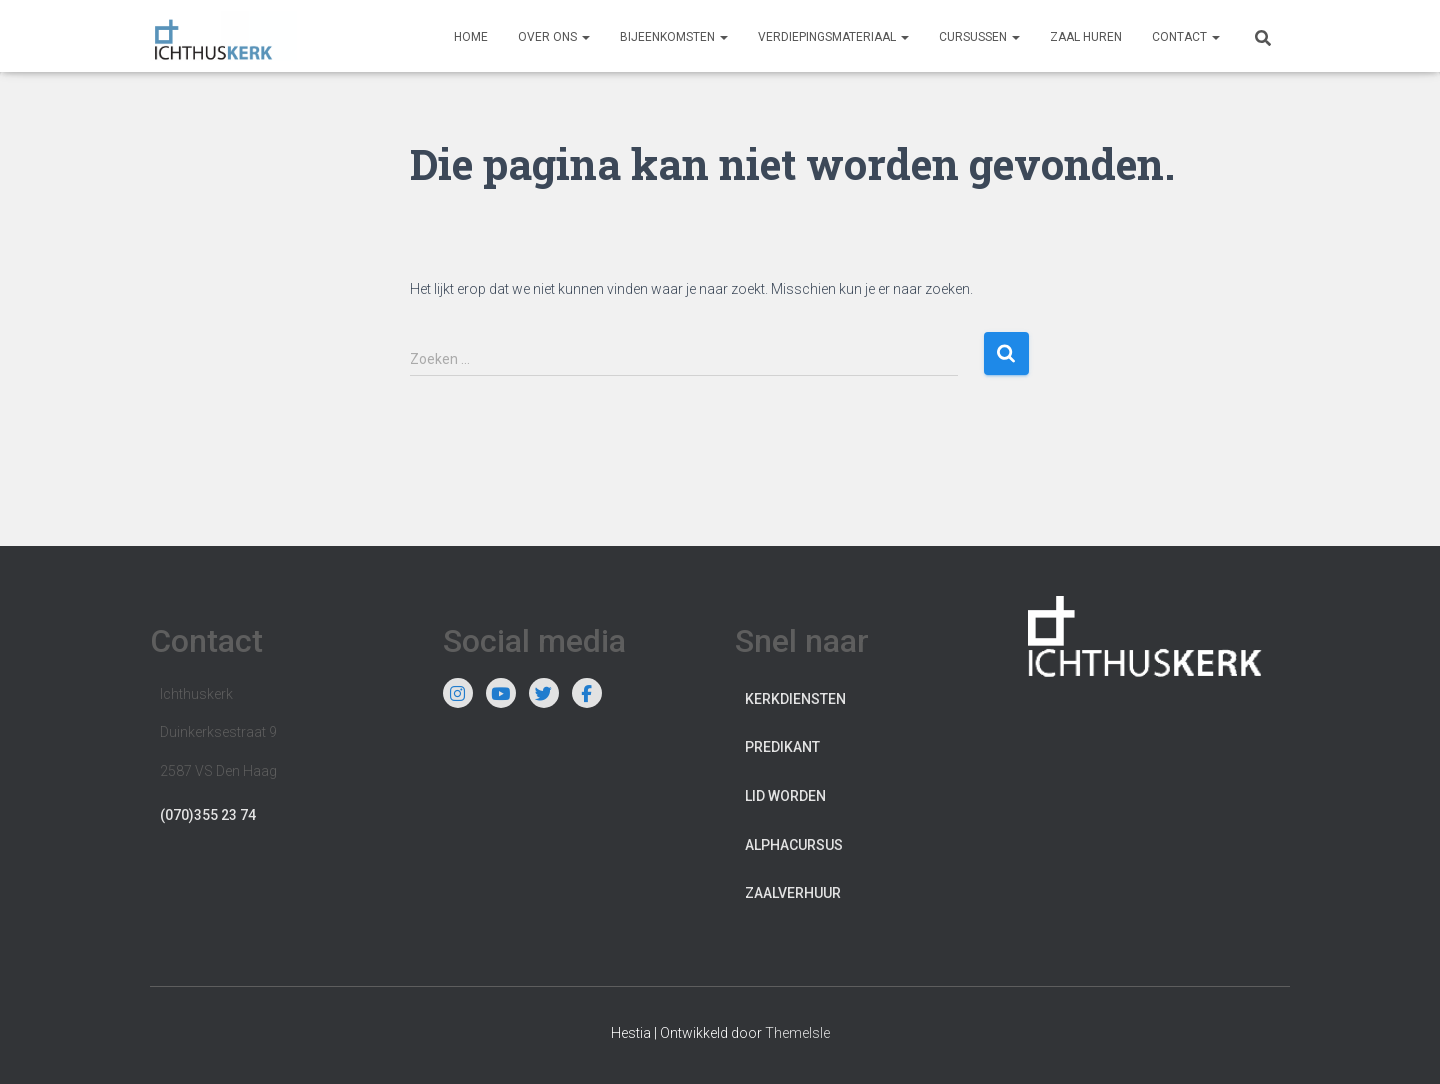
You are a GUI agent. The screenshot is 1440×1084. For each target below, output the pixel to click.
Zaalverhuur (793, 893)
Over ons (554, 37)
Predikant (782, 747)
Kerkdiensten (795, 699)
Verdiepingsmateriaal (833, 37)
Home (471, 37)
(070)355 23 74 (208, 815)
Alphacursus (794, 845)
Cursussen (979, 37)
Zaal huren (1086, 37)
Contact (1186, 37)
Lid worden (785, 796)
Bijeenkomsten (674, 37)
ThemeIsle (797, 1033)
